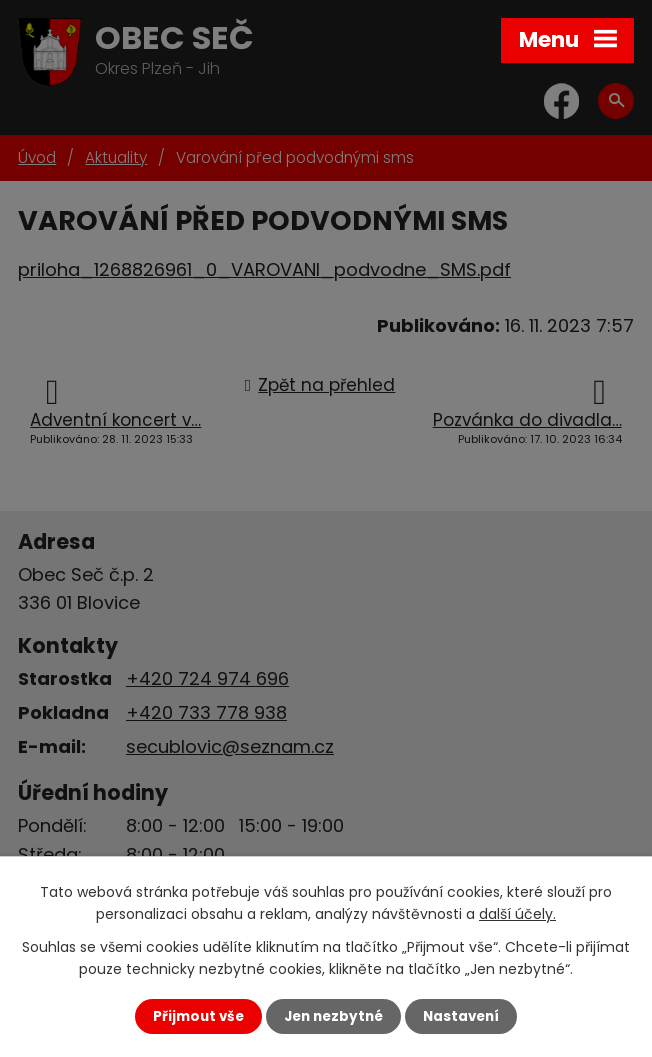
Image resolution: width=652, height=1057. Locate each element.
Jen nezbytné (333, 1016)
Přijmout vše (198, 1016)
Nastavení (461, 1016)
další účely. (517, 914)
